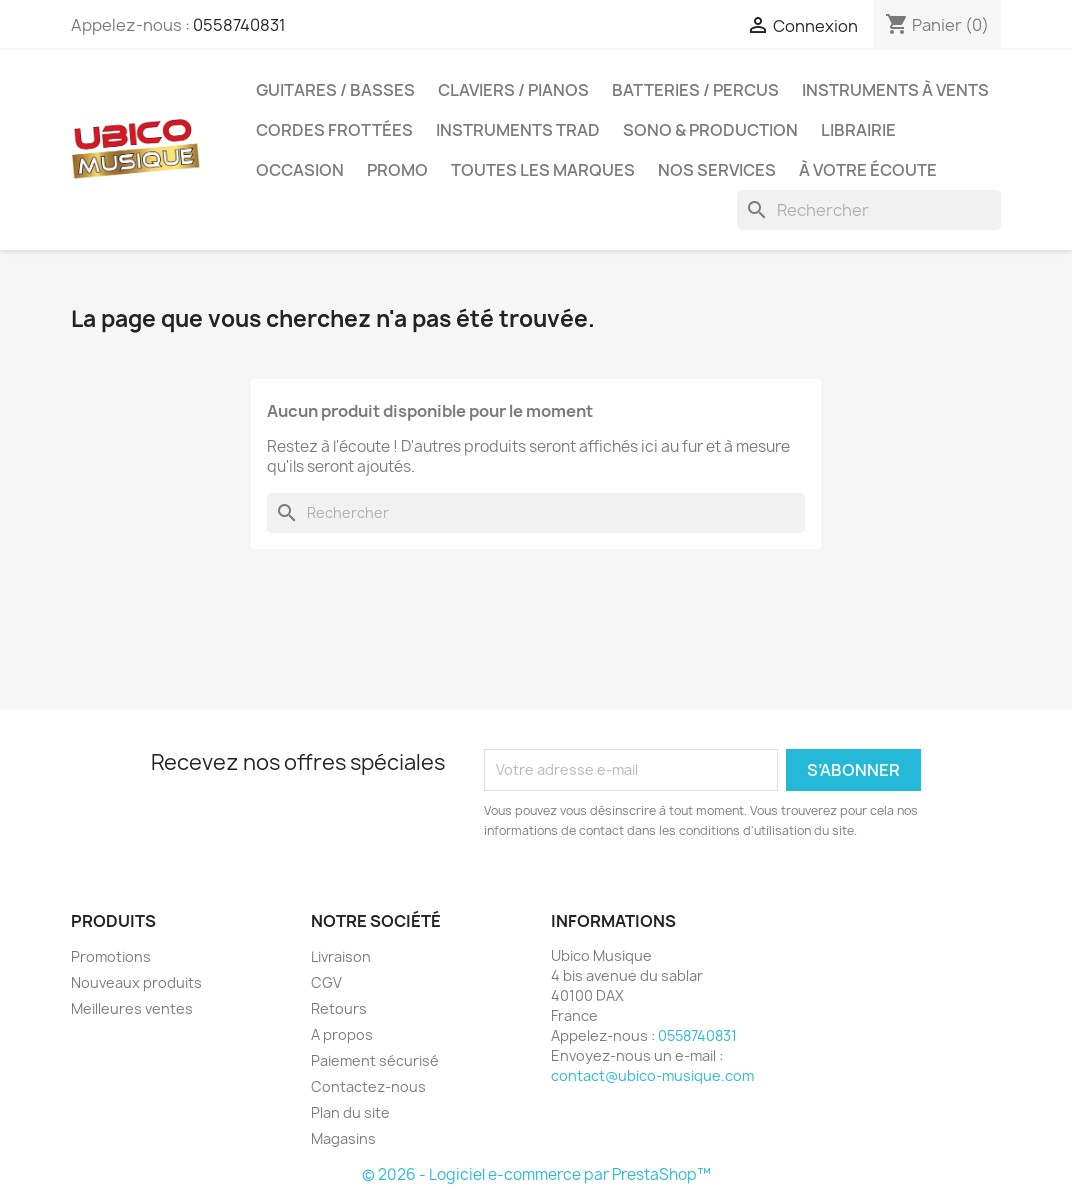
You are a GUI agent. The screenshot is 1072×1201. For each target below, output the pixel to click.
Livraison (341, 956)
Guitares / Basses (335, 90)
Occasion (300, 170)
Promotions (111, 956)
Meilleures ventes (132, 1008)
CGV (326, 982)
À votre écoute (868, 170)
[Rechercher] (869, 210)
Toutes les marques (543, 170)
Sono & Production (710, 130)
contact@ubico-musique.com (652, 1075)
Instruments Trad (518, 130)
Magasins (343, 1138)
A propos (342, 1034)
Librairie (858, 130)
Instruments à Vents (895, 90)
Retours (339, 1008)
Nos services (717, 170)
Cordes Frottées (334, 130)
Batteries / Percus (695, 90)
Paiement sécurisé (375, 1060)
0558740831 (239, 25)
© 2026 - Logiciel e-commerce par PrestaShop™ (536, 1174)
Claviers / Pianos (513, 90)
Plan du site (350, 1112)
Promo (397, 170)
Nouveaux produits (136, 982)
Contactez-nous (368, 1086)
